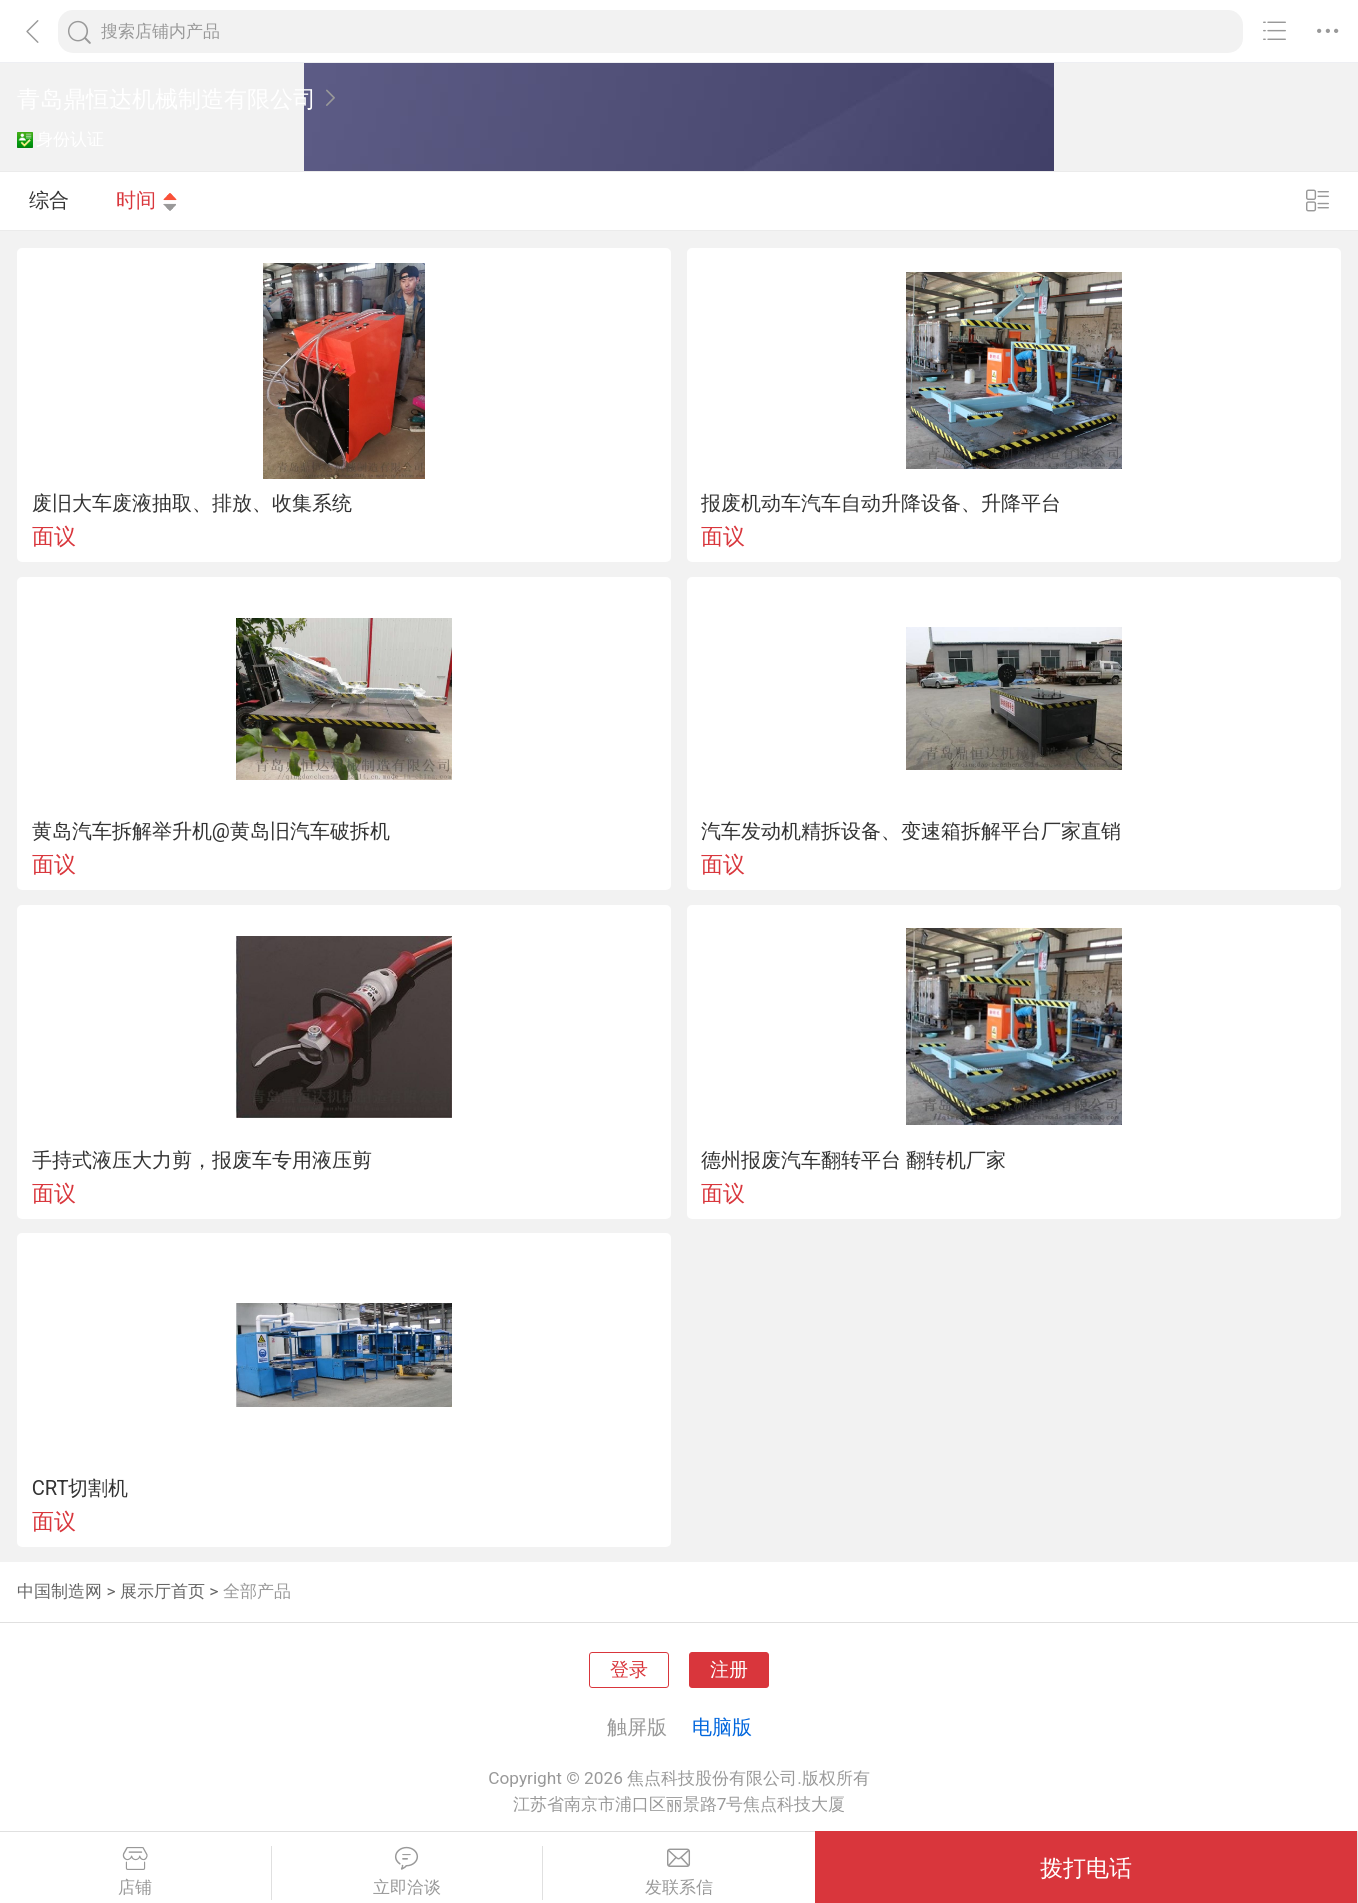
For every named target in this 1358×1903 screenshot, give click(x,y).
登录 (629, 1670)
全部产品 (257, 1591)
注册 (729, 1670)
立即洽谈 (407, 1872)
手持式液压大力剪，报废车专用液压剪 (202, 1160)
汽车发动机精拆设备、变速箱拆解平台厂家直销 (911, 831)
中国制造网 (59, 1591)
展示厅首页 (162, 1591)
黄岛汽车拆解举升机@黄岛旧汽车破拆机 (211, 831)
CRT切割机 (80, 1488)
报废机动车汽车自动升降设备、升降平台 (881, 503)
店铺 (135, 1872)
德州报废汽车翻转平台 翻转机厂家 (853, 1160)
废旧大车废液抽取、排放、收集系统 (192, 503)
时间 (147, 200)
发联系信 (679, 1872)
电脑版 (722, 1727)
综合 (49, 200)
